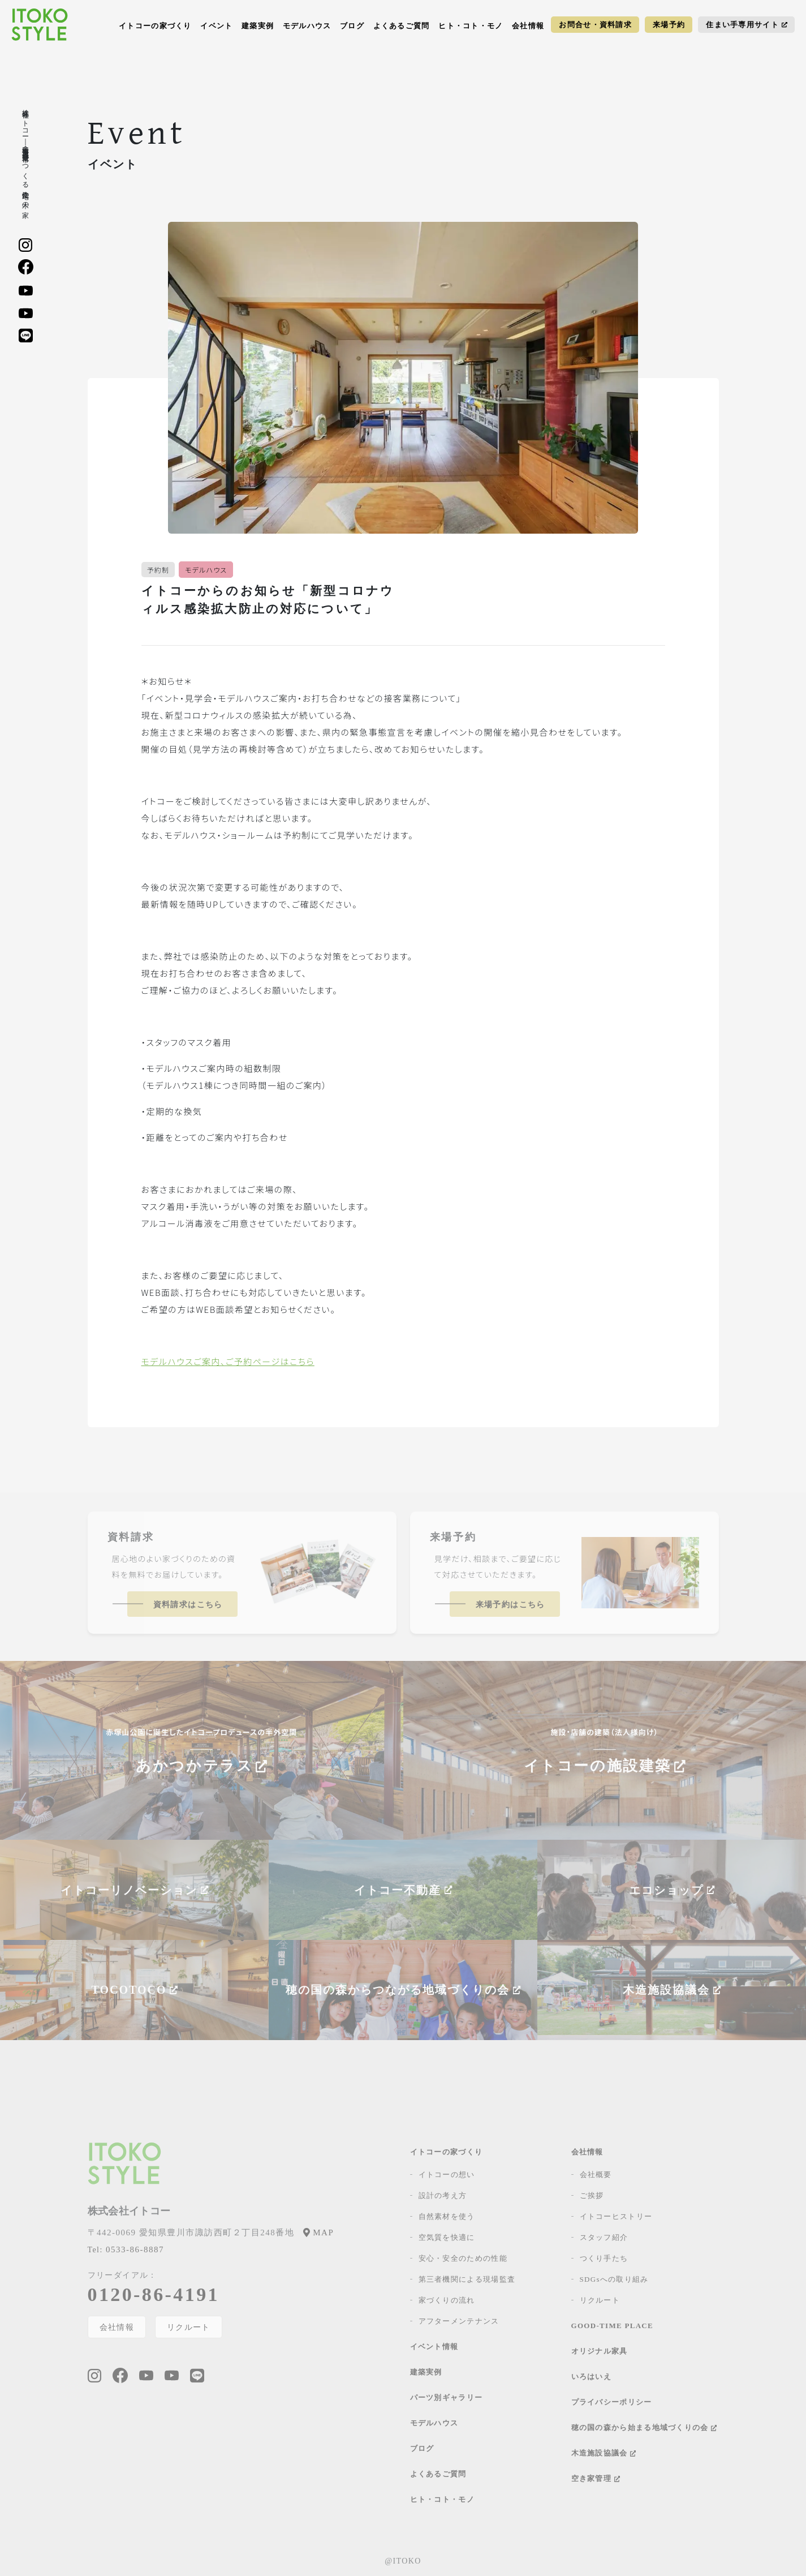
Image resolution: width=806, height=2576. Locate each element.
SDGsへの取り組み (614, 2279)
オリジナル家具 (599, 2351)
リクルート (188, 2327)
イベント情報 (434, 2346)
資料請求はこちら (188, 1604)
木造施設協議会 (603, 2453)
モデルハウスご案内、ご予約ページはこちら (227, 1361)
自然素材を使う (447, 2216)
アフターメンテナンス (459, 2321)
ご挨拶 (592, 2195)
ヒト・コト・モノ (470, 26)
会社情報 (528, 26)
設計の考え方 (443, 2195)
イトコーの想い (447, 2174)
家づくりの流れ (447, 2300)
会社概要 (596, 2174)
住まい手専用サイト (746, 24)
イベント (216, 26)
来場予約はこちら (510, 1604)
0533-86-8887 (126, 2249)
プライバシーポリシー (611, 2402)
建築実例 (258, 26)
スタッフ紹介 (604, 2237)
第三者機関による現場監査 (467, 2279)
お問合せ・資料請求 (595, 24)
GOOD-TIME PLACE (612, 2325)
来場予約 (669, 24)
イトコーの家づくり (155, 26)
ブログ (352, 26)
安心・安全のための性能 (463, 2258)
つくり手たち (604, 2258)
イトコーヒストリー (616, 2216)
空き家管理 (595, 2478)
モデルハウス (307, 26)
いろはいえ (591, 2376)
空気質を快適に (447, 2237)
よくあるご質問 (401, 26)
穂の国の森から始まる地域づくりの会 (644, 2427)
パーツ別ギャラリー (446, 2397)
